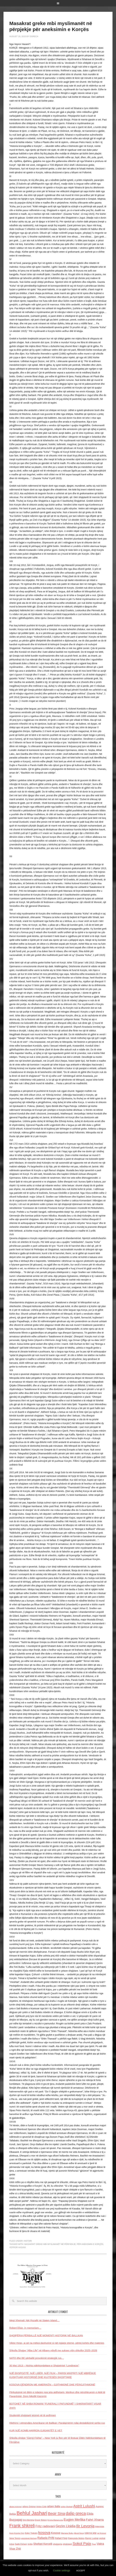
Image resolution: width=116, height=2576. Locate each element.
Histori (28, 2241)
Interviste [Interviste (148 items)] (99, 2526)
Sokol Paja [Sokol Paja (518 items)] (82, 2543)
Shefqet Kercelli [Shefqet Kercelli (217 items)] (42, 2543)
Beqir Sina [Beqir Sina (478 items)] (56, 2513)
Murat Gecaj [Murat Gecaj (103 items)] (79, 2533)
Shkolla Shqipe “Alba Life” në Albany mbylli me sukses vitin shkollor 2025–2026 (53, 2350)
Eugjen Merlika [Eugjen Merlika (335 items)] (74, 2519)
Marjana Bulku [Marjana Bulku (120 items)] (67, 2533)
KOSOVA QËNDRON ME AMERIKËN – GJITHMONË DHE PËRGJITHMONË (52, 2384)
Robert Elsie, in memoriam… (25, 2327)
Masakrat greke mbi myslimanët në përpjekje (50, 2244)
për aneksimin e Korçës (90, 2244)
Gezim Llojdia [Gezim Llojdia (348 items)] (65, 2526)
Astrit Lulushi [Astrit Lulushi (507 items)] (84, 2506)
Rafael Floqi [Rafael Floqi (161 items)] (61, 2538)
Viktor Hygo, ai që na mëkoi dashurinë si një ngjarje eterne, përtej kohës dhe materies (56, 2343)
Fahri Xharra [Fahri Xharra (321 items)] (95, 2519)
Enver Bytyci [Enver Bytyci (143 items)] (41, 2520)
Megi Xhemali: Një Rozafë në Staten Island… (34, 2320)
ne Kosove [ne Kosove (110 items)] (101, 2533)
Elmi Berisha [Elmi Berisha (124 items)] (28, 2520)
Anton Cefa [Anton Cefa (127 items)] (41, 2506)
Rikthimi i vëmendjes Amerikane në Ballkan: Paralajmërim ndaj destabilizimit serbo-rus (57, 2422)
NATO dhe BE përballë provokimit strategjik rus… (36, 2358)
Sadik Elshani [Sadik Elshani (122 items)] (21, 2544)
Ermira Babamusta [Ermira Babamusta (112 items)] (55, 2520)
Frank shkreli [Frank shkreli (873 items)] (22, 2525)
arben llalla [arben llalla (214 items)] (53, 2506)
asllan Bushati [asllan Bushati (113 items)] (67, 2507)
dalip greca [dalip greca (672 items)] (76, 2513)
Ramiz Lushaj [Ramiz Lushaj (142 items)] (91, 2538)
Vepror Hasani (17, 2247)
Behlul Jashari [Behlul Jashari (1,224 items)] (31, 2513)
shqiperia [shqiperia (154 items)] (57, 2544)
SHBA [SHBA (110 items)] (30, 2544)
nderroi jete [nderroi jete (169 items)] (90, 2533)
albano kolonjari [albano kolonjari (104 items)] (15, 2507)
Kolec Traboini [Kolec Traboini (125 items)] (31, 2533)
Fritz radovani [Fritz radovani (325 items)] (45, 2526)
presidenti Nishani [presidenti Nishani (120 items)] (29, 2538)
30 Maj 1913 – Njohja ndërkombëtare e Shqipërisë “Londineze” (44, 2365)
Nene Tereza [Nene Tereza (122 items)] (14, 2538)
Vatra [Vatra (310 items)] (100, 2543)
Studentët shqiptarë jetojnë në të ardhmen (32, 2415)
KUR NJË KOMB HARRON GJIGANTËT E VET (35, 2430)
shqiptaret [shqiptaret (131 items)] (67, 2544)
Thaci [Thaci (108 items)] (94, 2544)
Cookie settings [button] (61, 2570)
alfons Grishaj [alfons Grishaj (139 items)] (29, 2506)
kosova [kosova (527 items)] (44, 2532)
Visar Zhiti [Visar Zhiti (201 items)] (15, 2548)
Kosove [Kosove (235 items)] (55, 2533)
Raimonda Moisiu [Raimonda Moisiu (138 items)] (76, 2538)
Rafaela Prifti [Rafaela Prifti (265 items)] (45, 2538)
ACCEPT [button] (80, 2570)
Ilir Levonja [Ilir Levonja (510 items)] (85, 2526)
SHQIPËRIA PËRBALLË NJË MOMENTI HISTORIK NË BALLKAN (46, 2335)
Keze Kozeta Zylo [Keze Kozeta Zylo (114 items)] (16, 2533)
